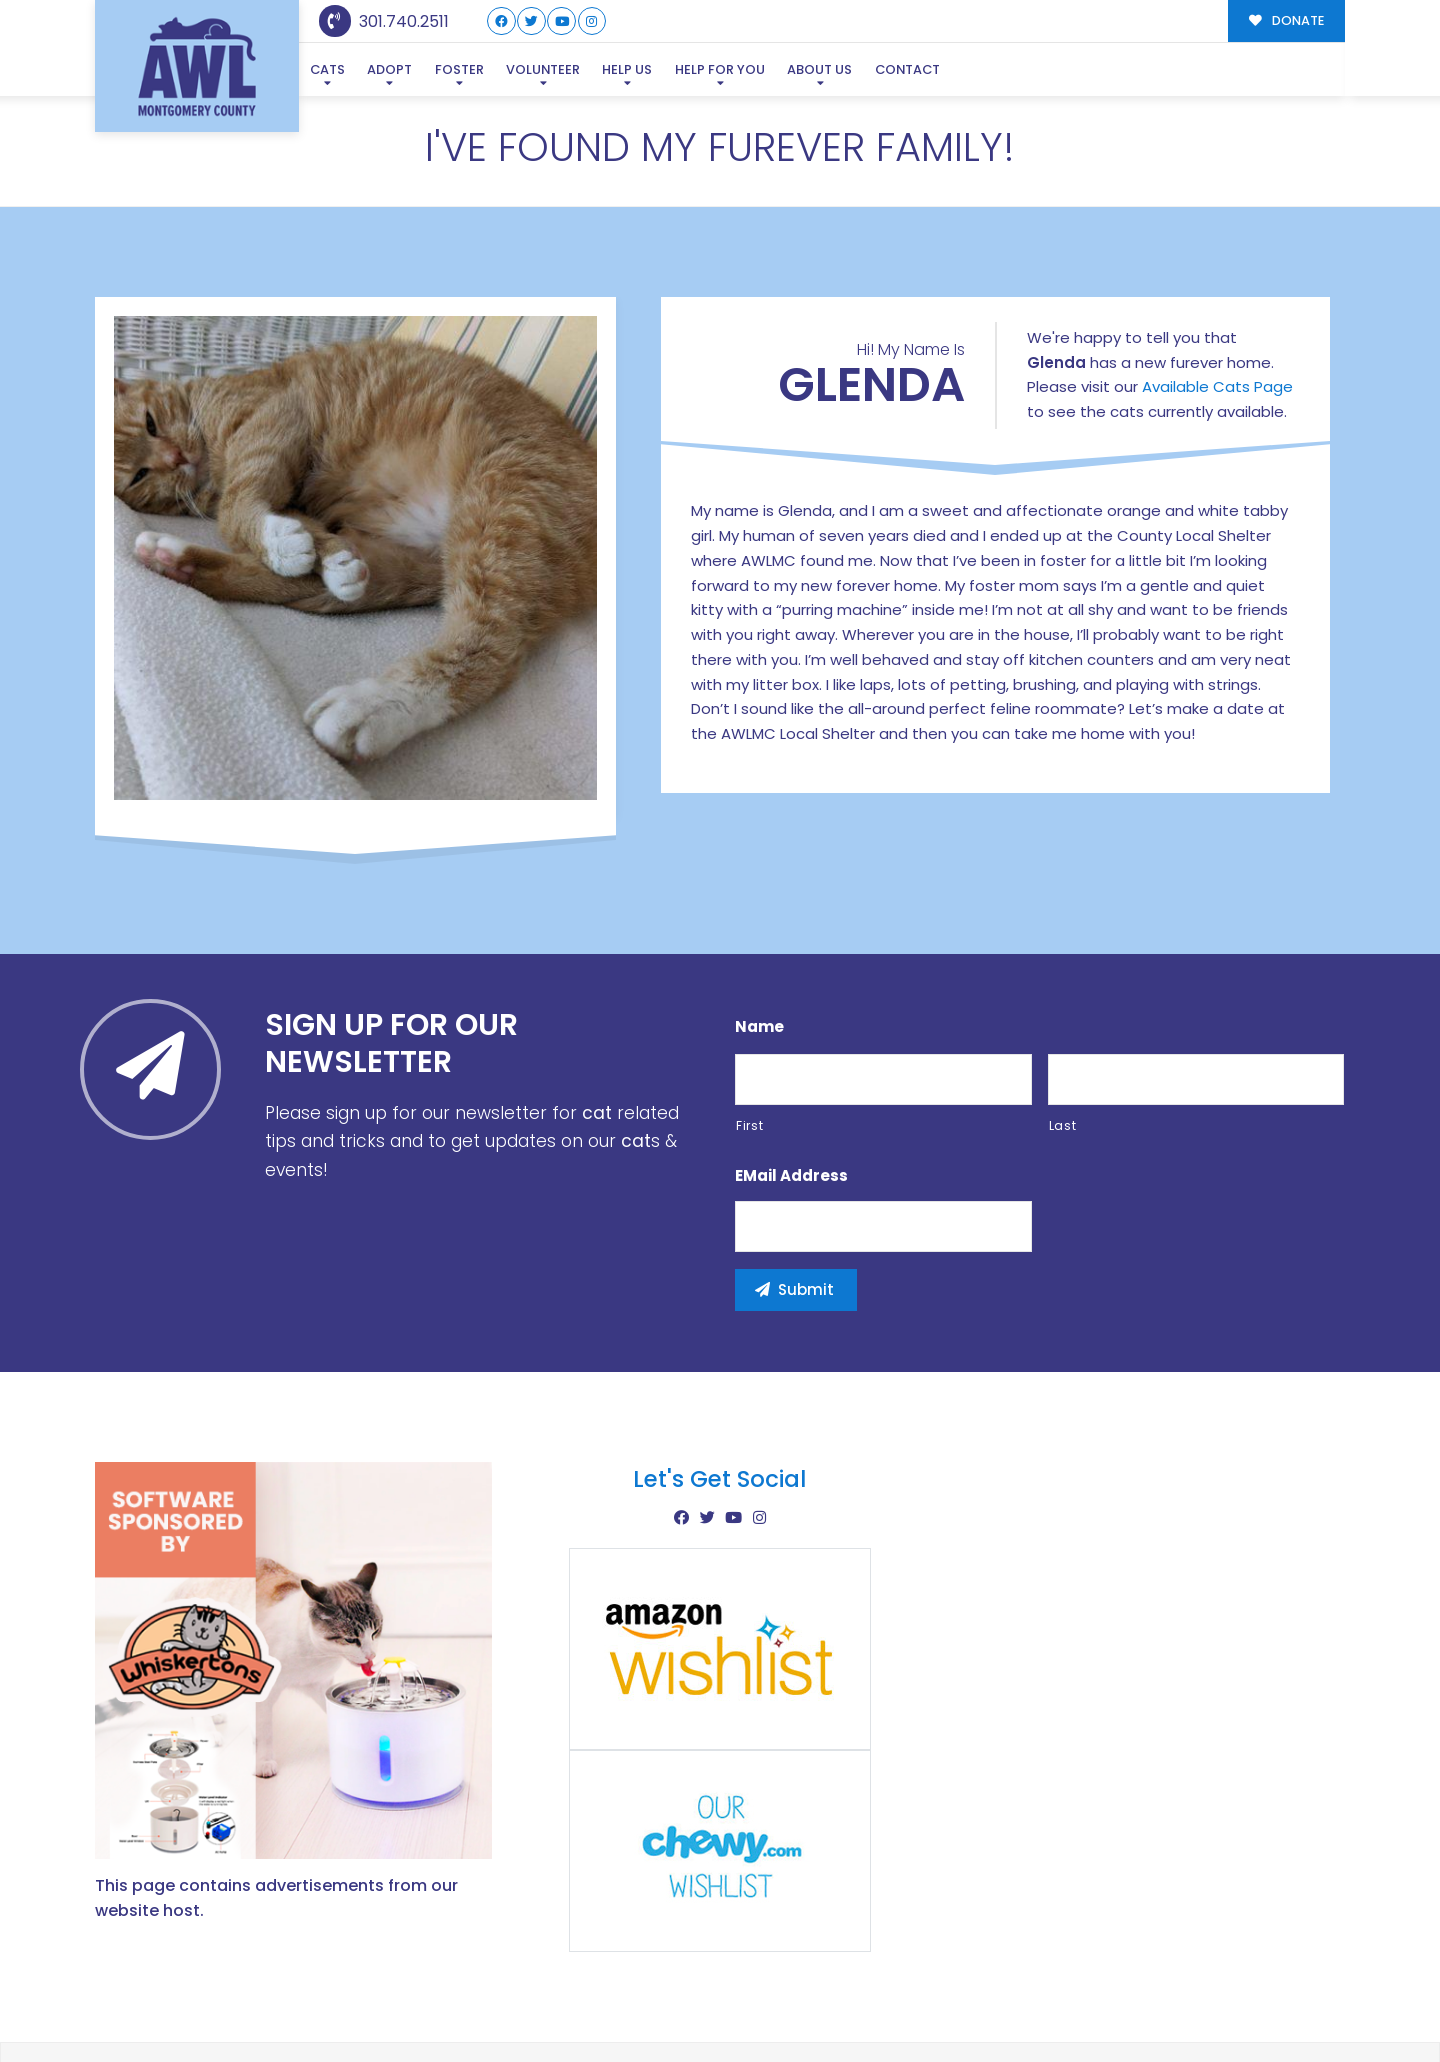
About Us (818, 69)
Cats (327, 69)
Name (759, 1027)
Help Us (626, 69)
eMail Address (791, 1176)
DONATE (1286, 20)
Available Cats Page (1217, 386)
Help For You (719, 69)
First (749, 1125)
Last (1063, 1125)
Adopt (389, 69)
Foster (458, 69)
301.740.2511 (384, 21)
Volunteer (542, 69)
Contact (905, 69)
